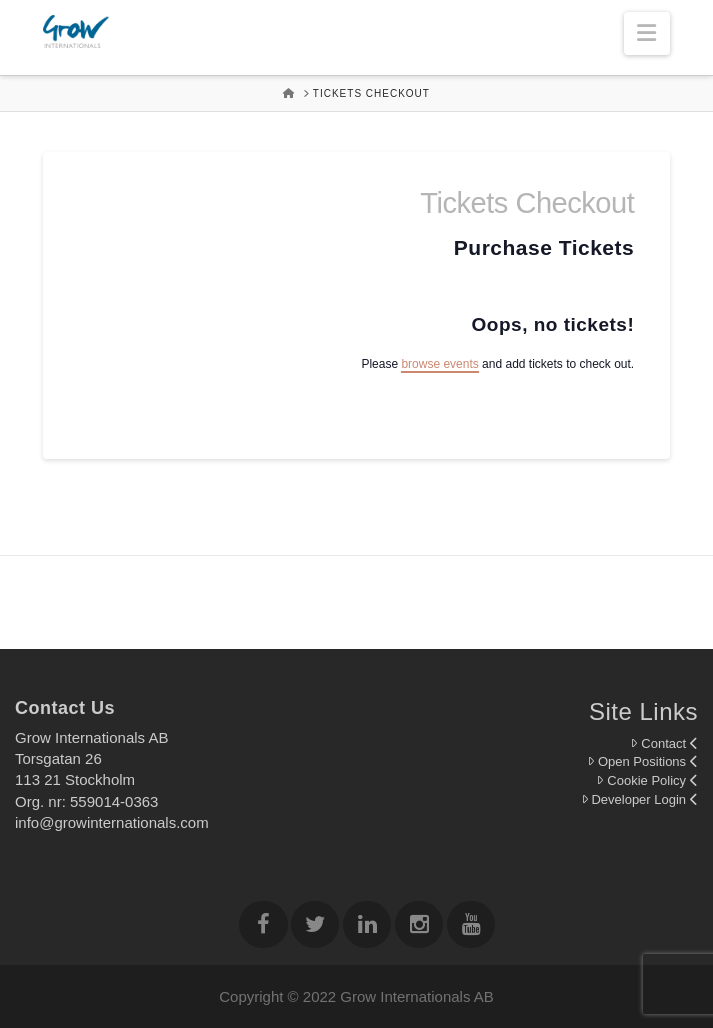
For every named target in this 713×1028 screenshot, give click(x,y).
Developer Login (639, 799)
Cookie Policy (647, 780)
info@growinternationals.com (112, 822)
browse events (439, 364)
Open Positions (642, 761)
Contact (664, 743)
